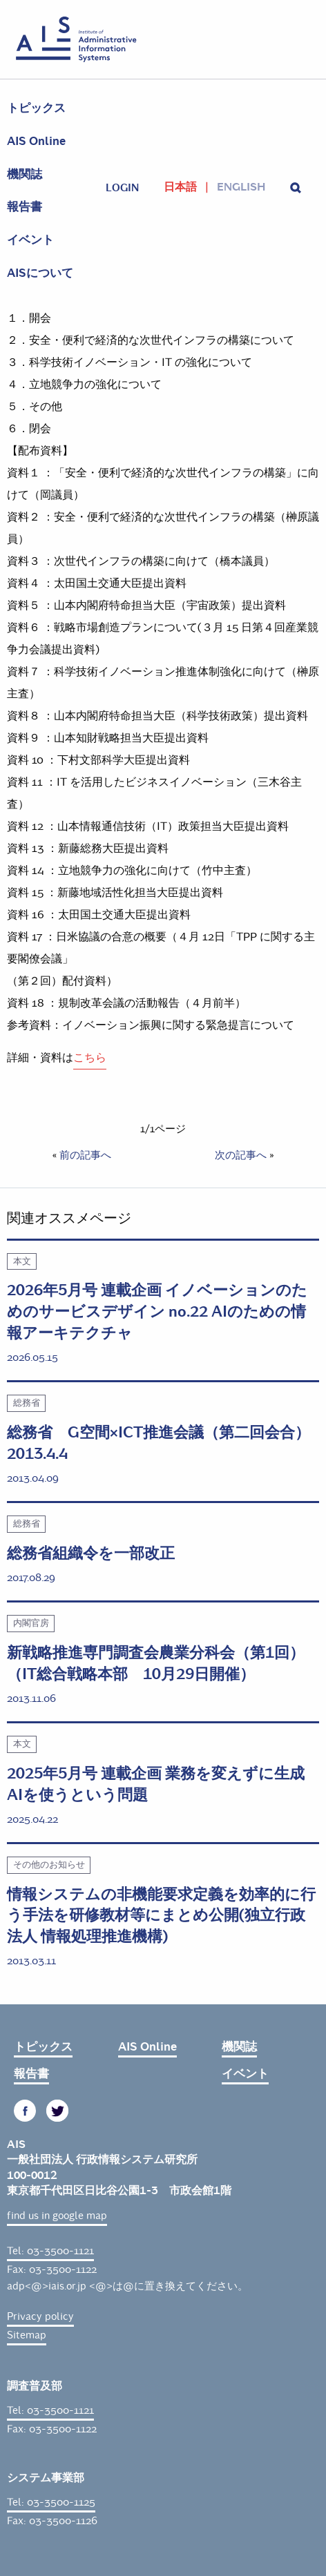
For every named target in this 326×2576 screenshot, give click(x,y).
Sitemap (26, 2335)
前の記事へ (85, 1155)
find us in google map (57, 2215)
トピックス (36, 108)
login (122, 188)
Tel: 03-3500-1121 (50, 2251)
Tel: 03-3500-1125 (51, 2502)
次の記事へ (241, 1155)
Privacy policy (40, 2316)
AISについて (40, 273)
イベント (30, 240)
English (241, 187)
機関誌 (24, 174)
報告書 (24, 207)
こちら (89, 1057)
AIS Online (36, 141)
